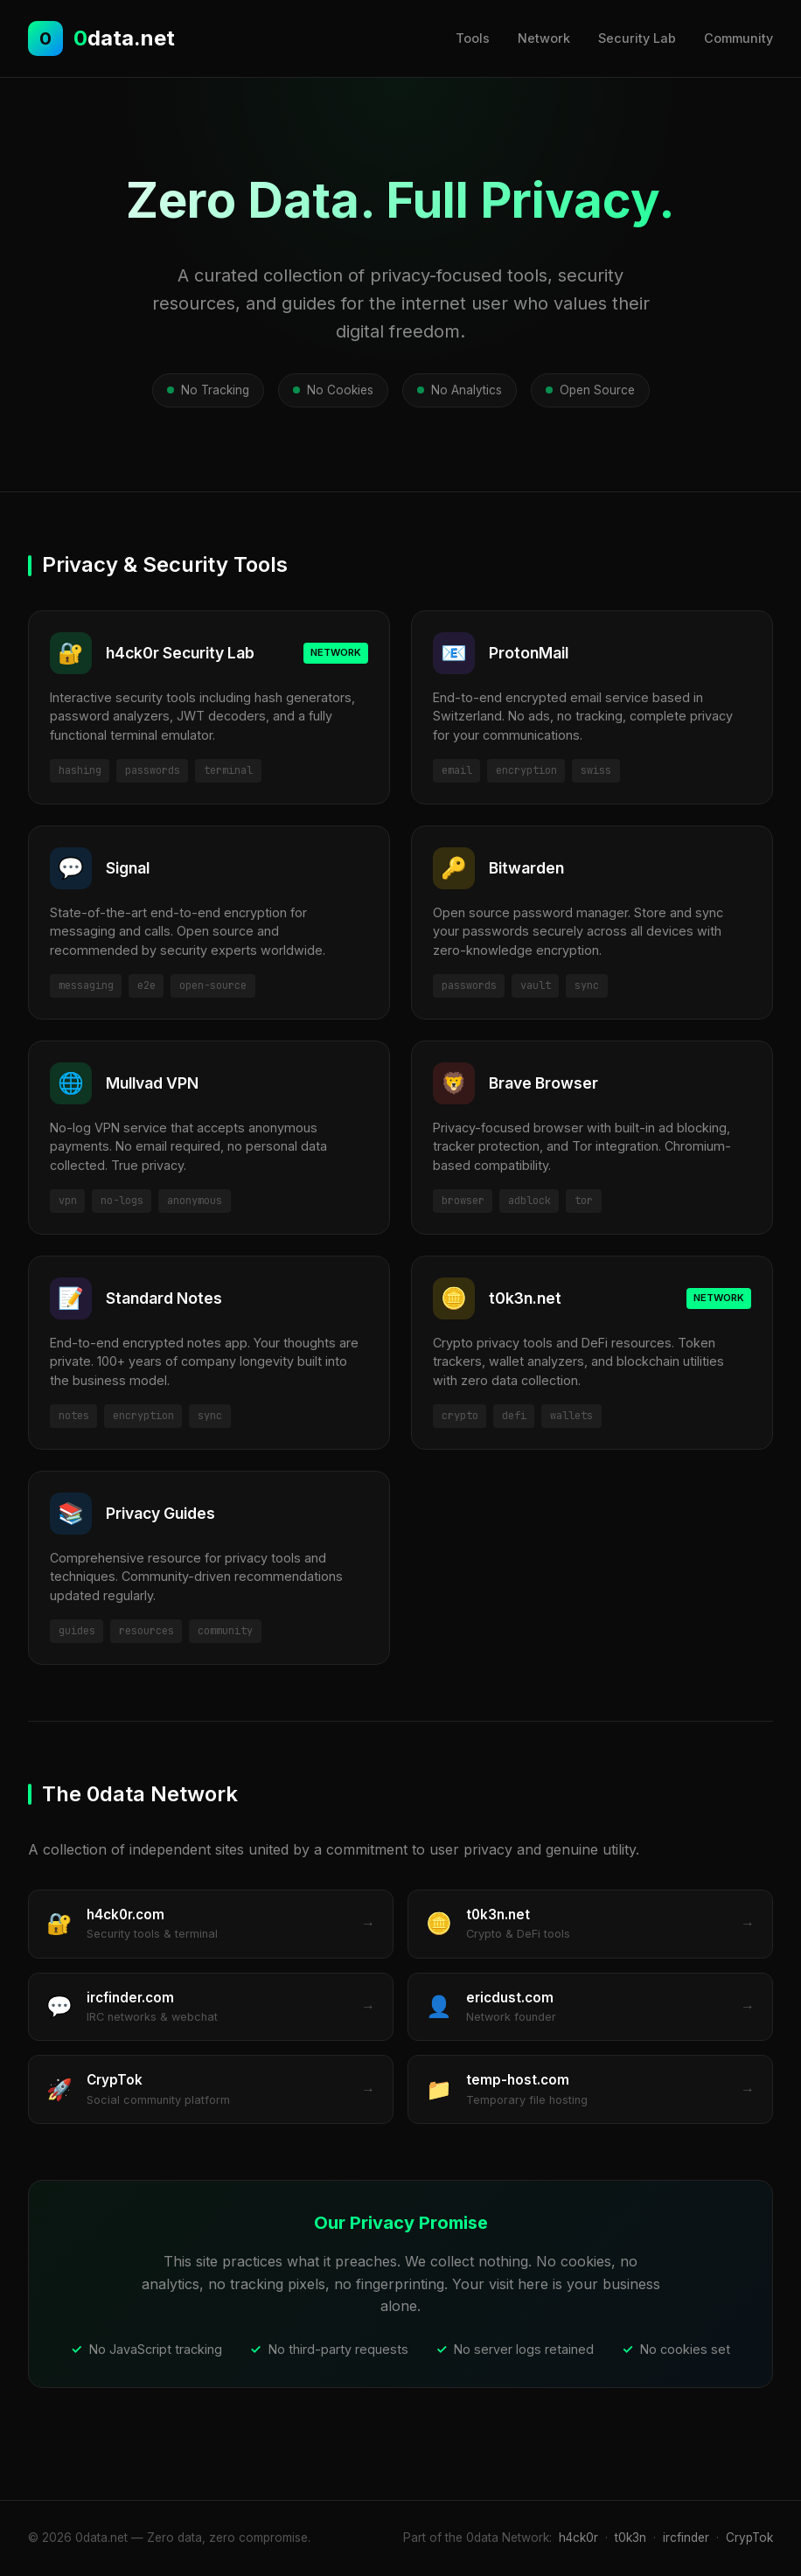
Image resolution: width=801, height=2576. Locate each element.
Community (738, 38)
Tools (473, 38)
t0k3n (630, 2538)
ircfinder (686, 2538)
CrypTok (749, 2538)
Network (544, 38)
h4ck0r (578, 2538)
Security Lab (637, 38)
